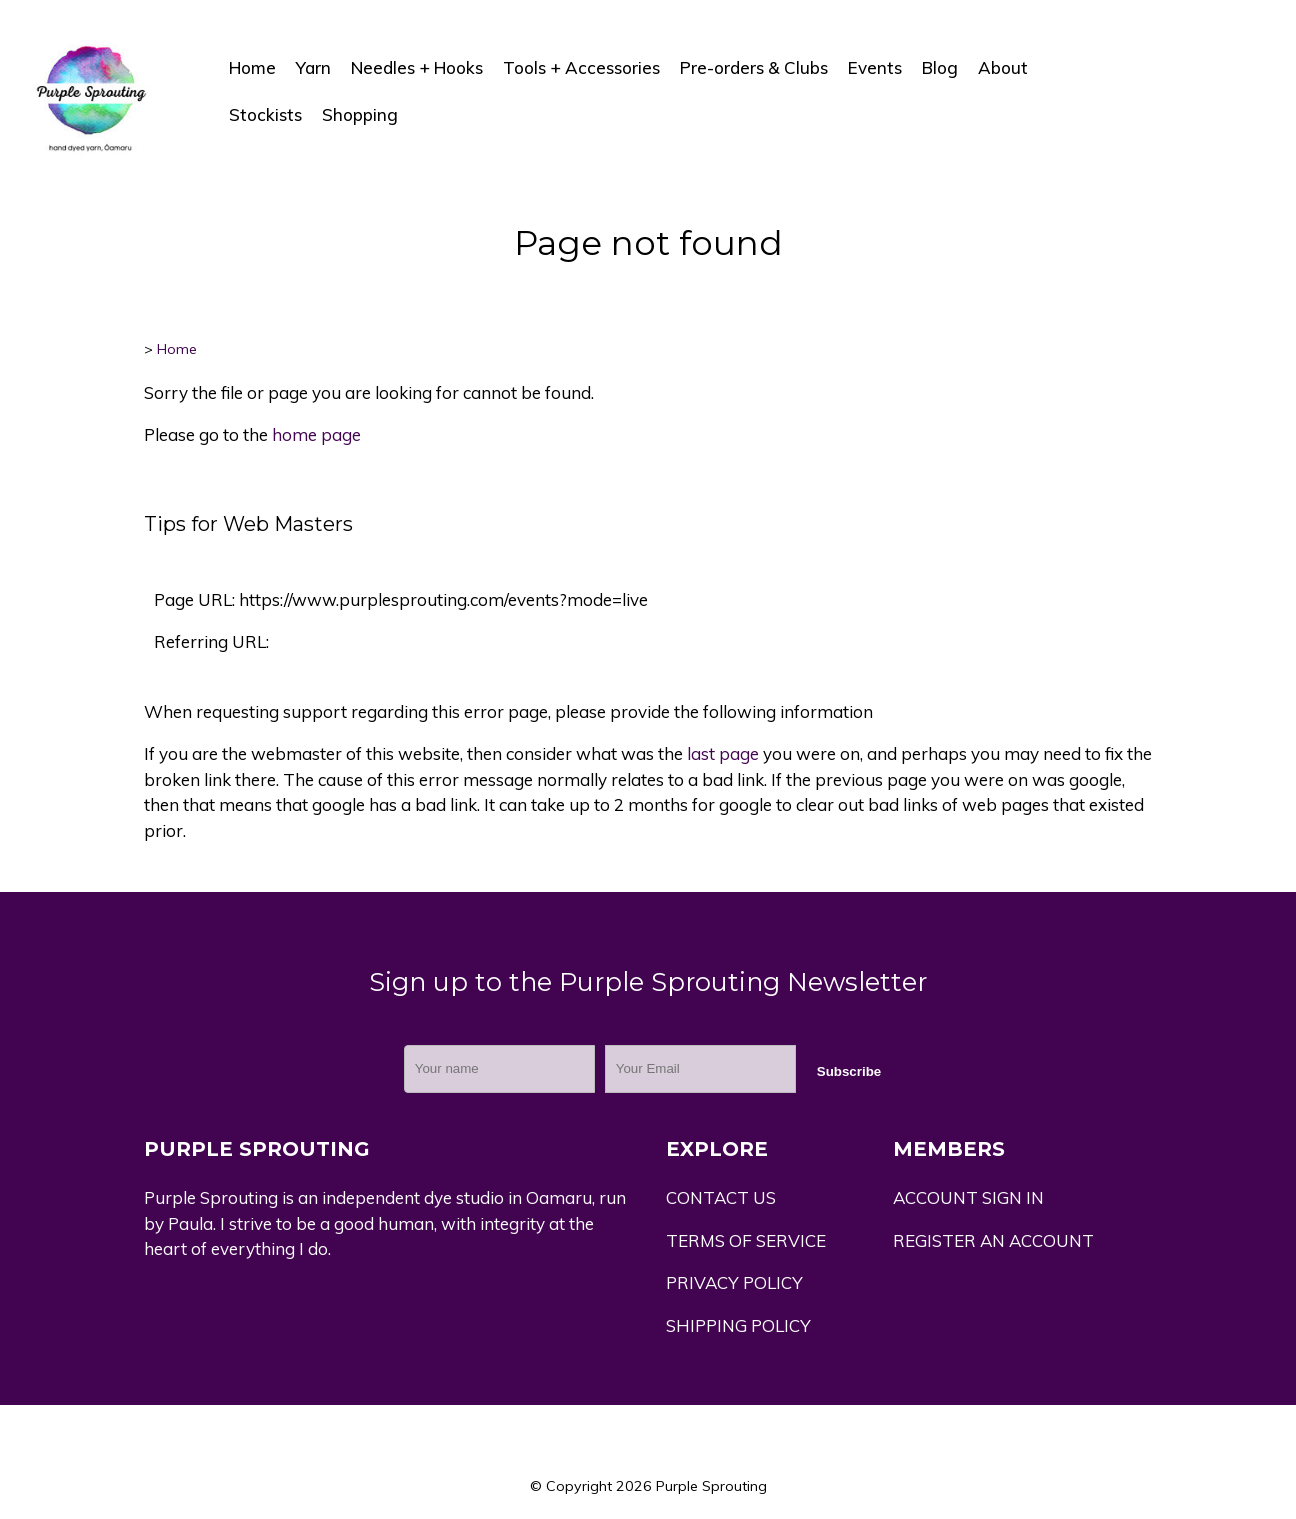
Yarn (313, 67)
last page (723, 753)
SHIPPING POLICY (738, 1325)
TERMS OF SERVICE (746, 1240)
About (1003, 67)
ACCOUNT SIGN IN (968, 1197)
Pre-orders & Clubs (754, 67)
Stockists (265, 114)
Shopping (360, 114)
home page (316, 434)
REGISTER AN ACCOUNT (993, 1240)
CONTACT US (721, 1197)
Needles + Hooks (417, 67)
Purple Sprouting (711, 1486)
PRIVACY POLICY (734, 1282)
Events (875, 67)
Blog (940, 67)
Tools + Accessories (581, 67)
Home (252, 67)
